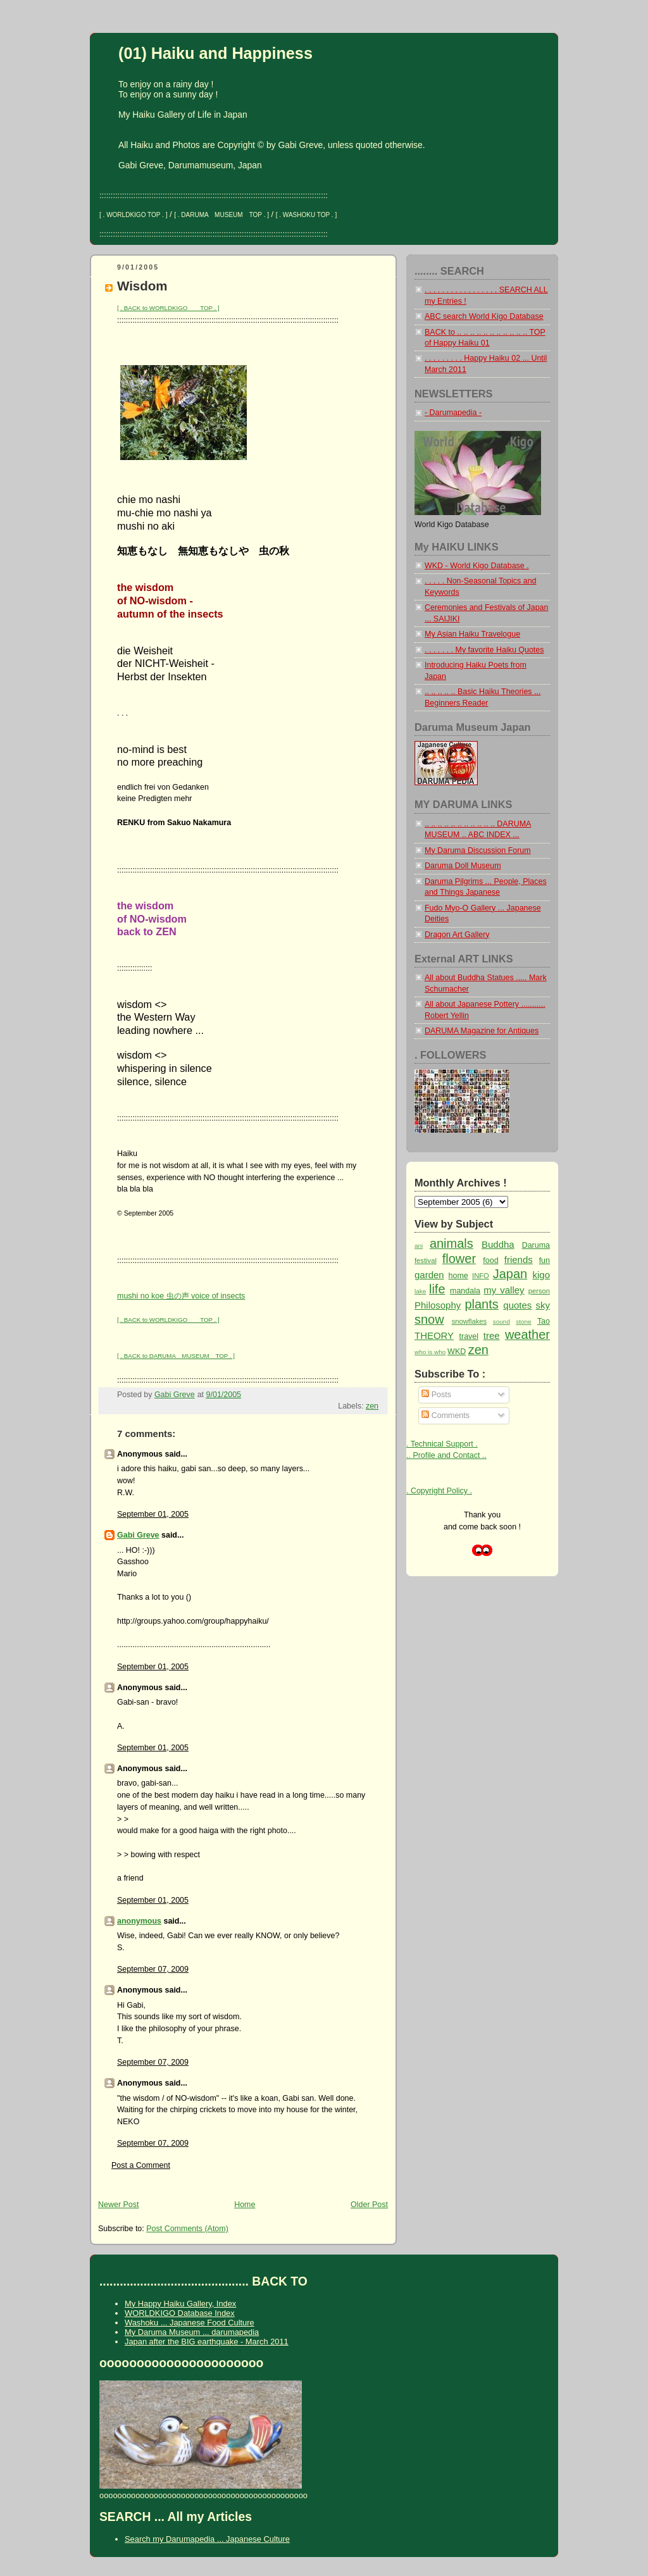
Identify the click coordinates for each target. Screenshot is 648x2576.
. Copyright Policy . (439, 1490)
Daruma (536, 1245)
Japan (510, 1274)
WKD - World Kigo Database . (477, 565)
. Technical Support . (442, 1444)
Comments (445, 1415)
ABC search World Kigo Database (484, 316)
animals (451, 1243)
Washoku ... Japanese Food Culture (189, 2322)
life (437, 1289)
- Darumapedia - (453, 412)
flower (459, 1259)
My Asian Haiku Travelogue (472, 634)
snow (429, 1319)
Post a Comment (140, 2165)
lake (420, 1291)
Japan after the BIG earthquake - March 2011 (207, 2341)
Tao (543, 1321)
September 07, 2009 (153, 1969)
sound (501, 1321)
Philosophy (437, 1305)
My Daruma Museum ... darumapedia (192, 2332)
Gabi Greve (138, 1535)
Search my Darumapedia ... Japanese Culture (207, 2539)
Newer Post (118, 2204)
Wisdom (142, 285)
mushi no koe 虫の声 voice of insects (181, 1295)
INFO (480, 1275)
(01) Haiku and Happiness (215, 53)
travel (469, 1336)
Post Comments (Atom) (187, 2228)
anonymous (139, 1921)
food (490, 1260)
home (458, 1275)
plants (481, 1304)
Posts (436, 1394)
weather (527, 1334)
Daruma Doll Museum (463, 865)
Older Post (369, 2204)
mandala (465, 1290)
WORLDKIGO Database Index (180, 2313)
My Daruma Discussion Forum (478, 850)
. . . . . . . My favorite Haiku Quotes (484, 649)
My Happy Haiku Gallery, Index (180, 2303)
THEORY (434, 1335)
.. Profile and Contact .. (446, 1455)
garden (429, 1274)
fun (544, 1260)
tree (491, 1335)
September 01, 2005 (153, 1514)
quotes (517, 1305)
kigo (541, 1274)
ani (418, 1245)
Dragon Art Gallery (457, 934)
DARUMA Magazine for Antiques (482, 1030)
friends (518, 1259)
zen (372, 1406)
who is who (430, 1351)
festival (425, 1260)
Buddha (498, 1244)
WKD (456, 1351)
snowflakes (469, 1321)
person (539, 1291)
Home (244, 2204)
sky (543, 1305)
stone (523, 1321)
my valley (503, 1290)
